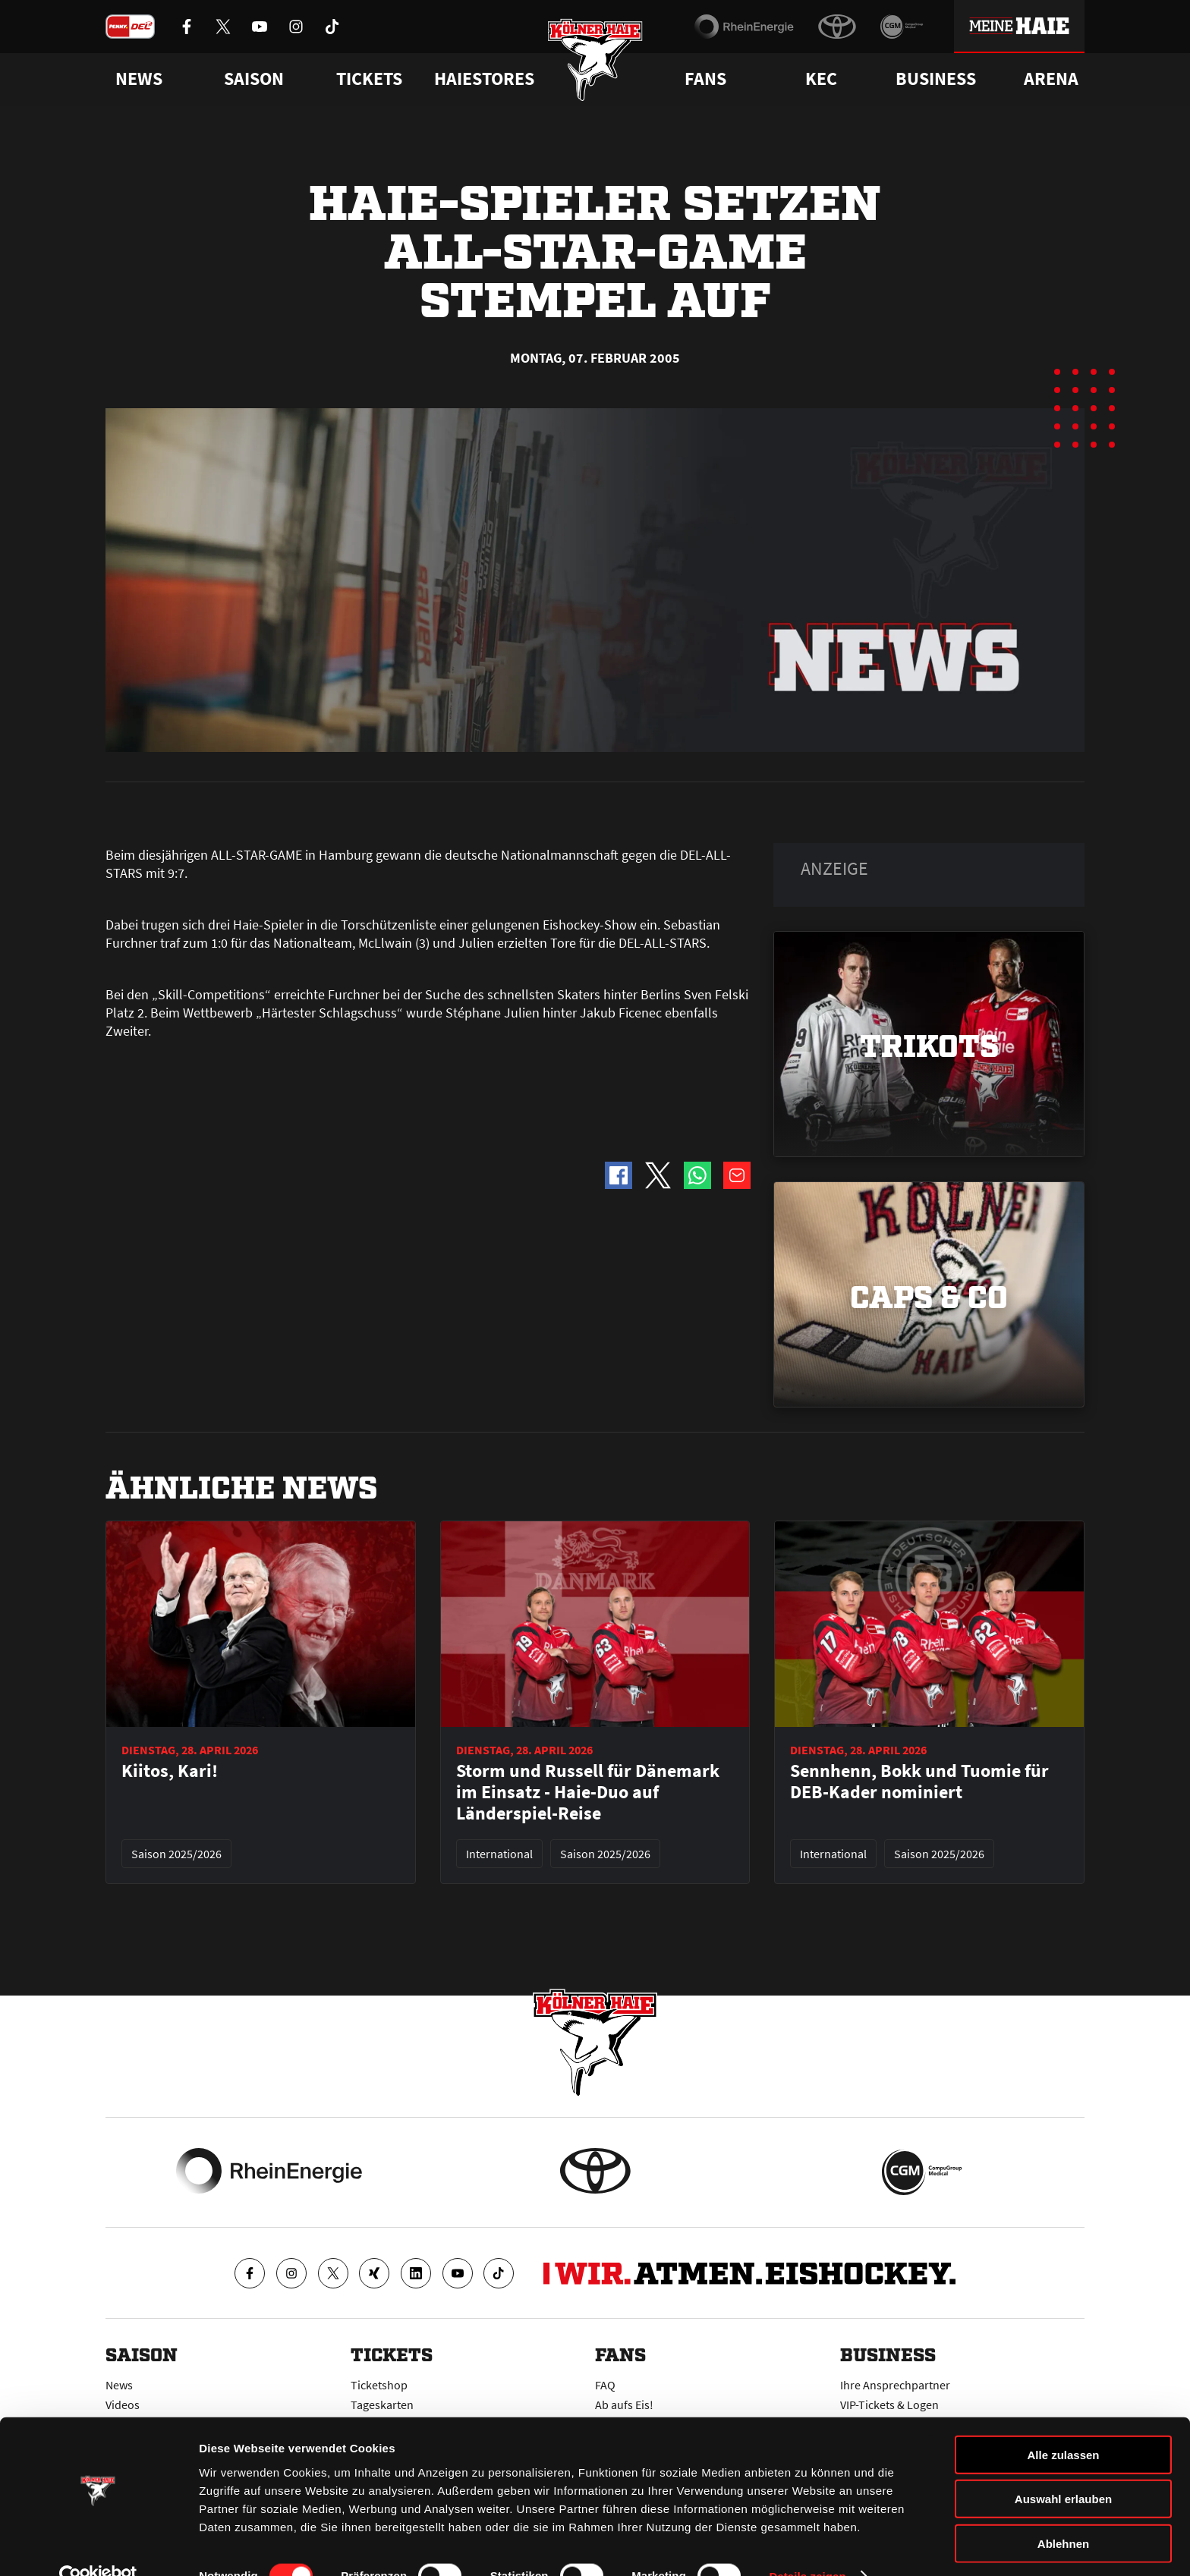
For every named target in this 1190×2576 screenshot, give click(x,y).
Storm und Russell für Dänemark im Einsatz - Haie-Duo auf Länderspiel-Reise (587, 1792)
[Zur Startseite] (595, 62)
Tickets (369, 79)
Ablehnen (1063, 2513)
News (119, 2384)
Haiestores (484, 79)
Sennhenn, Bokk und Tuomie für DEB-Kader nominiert (919, 1781)
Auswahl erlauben (1063, 2469)
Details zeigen (807, 2546)
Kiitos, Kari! (169, 1771)
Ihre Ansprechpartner (895, 2384)
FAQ (605, 2384)
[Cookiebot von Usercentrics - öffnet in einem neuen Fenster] (98, 2546)
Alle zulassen (1063, 2424)
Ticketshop (379, 2384)
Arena (1051, 79)
